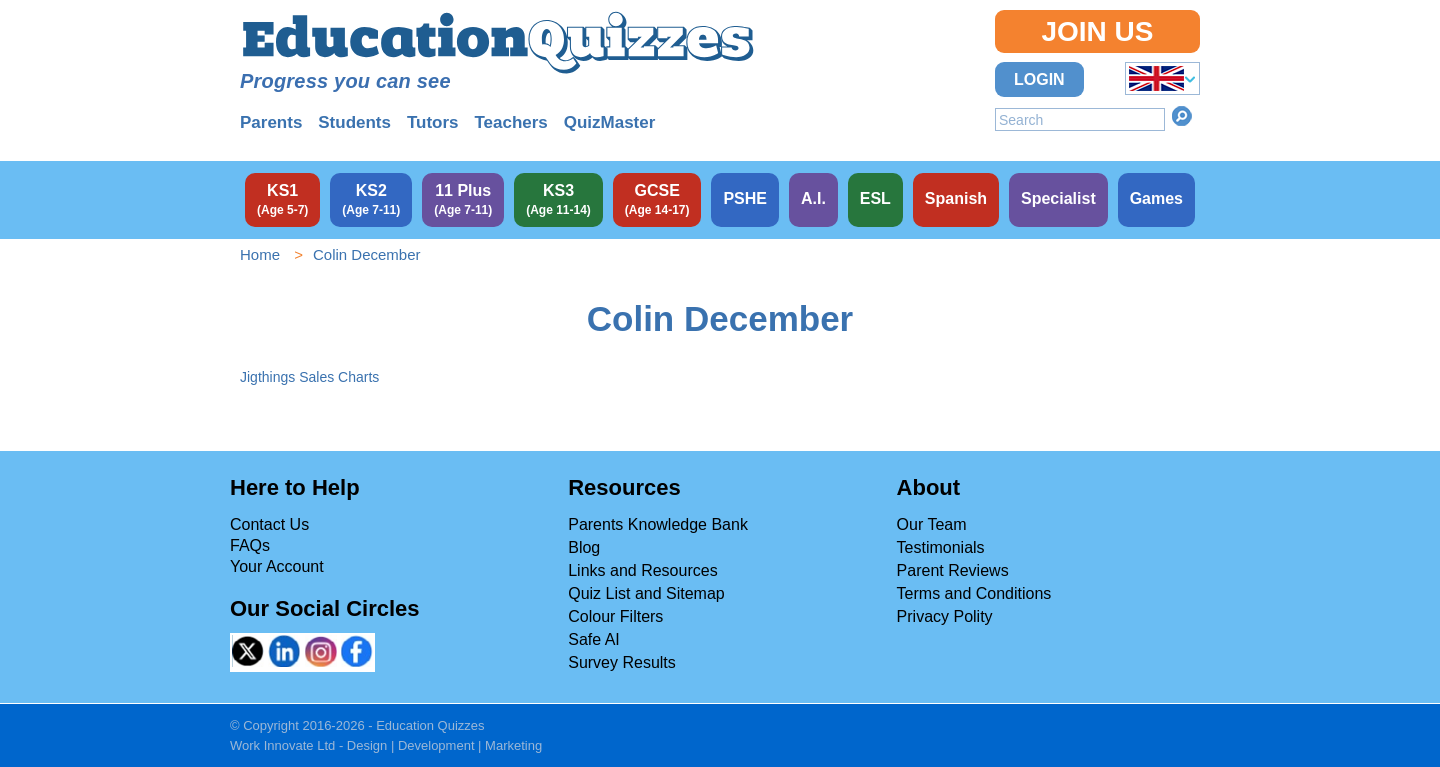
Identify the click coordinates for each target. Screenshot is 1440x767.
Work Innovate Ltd (282, 745)
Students (354, 122)
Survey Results (622, 662)
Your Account (277, 566)
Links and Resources (642, 570)
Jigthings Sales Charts (309, 377)
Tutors (433, 122)
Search (1182, 116)
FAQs (250, 545)
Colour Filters (615, 616)
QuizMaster (610, 122)
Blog (584, 547)
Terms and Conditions (974, 593)
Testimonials (941, 547)
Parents (271, 122)
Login (1039, 79)
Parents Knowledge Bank (658, 524)
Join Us (1097, 31)
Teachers (510, 122)
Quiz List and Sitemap (646, 593)
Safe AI (594, 639)
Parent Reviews (953, 570)
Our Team (932, 524)
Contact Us (269, 524)
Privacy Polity (945, 616)
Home (260, 254)
